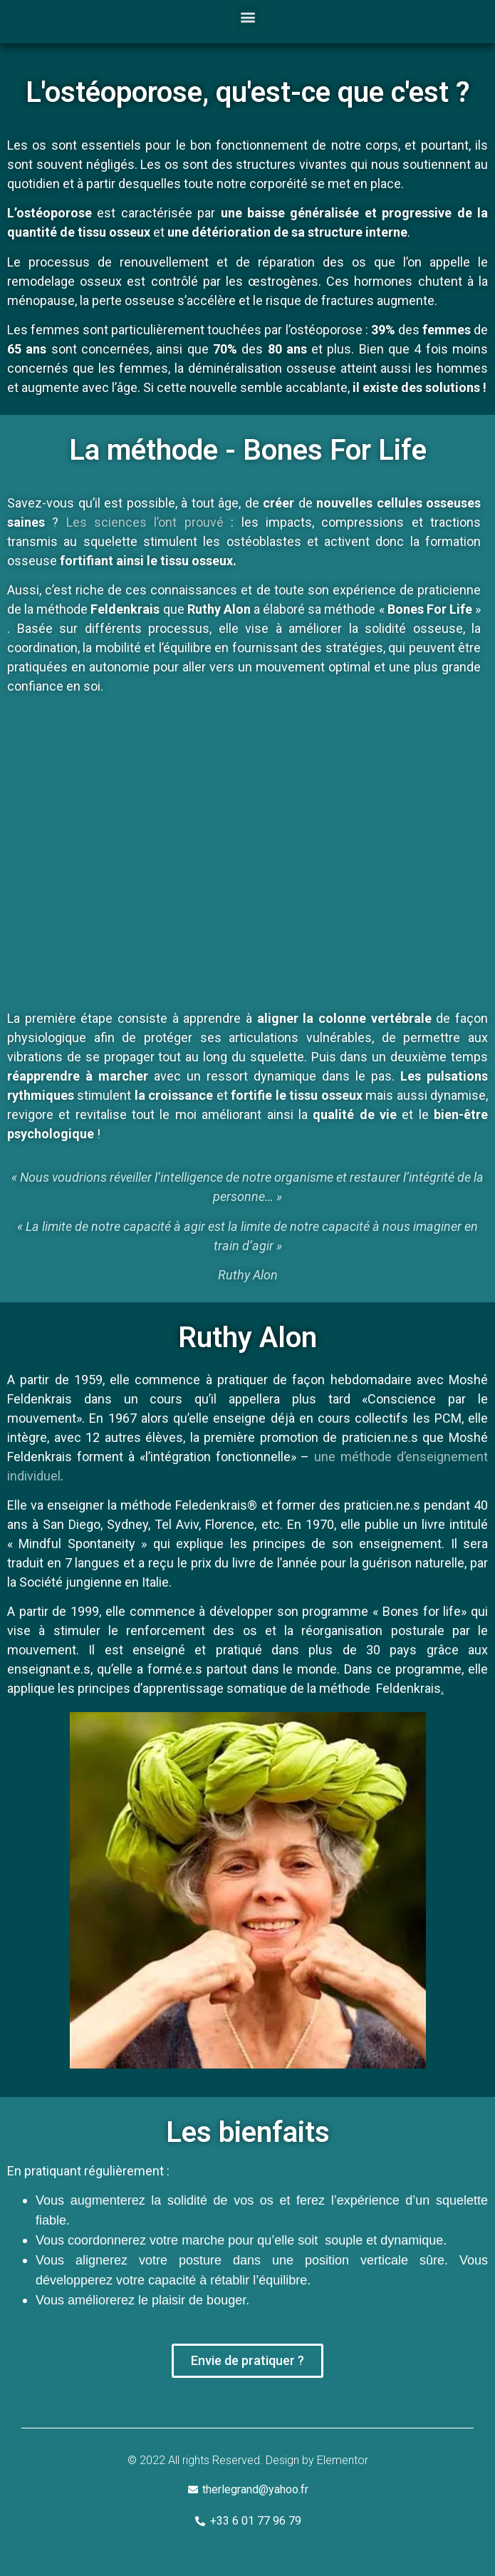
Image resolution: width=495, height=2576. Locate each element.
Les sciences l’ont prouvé (145, 522)
